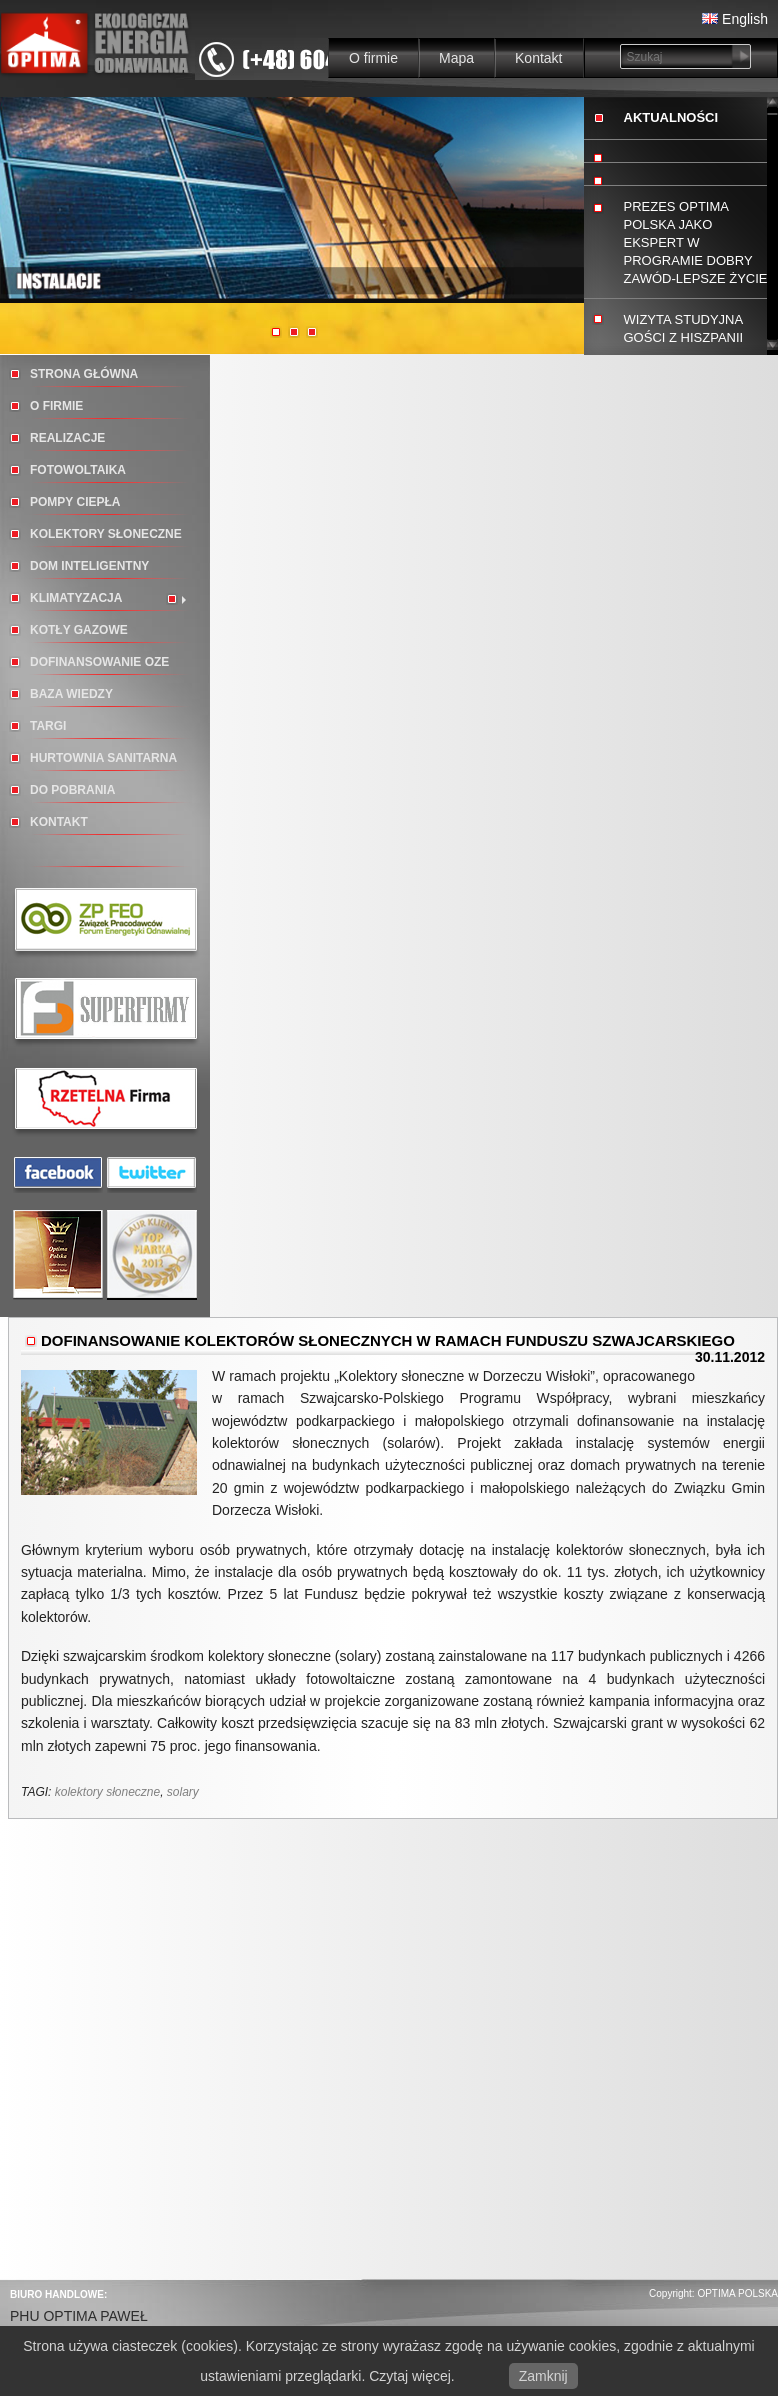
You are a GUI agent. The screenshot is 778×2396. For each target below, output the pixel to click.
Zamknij (543, 2376)
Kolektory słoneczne (106, 534)
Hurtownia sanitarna (103, 758)
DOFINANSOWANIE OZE (99, 662)
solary (183, 1792)
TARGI (48, 726)
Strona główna (84, 374)
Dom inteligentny (89, 566)
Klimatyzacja (76, 598)
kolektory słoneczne (107, 1792)
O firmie (373, 58)
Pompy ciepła (75, 502)
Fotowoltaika (78, 470)
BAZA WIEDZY (71, 694)
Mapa (456, 58)
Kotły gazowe (79, 630)
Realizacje (67, 438)
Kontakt (538, 58)
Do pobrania (72, 790)
